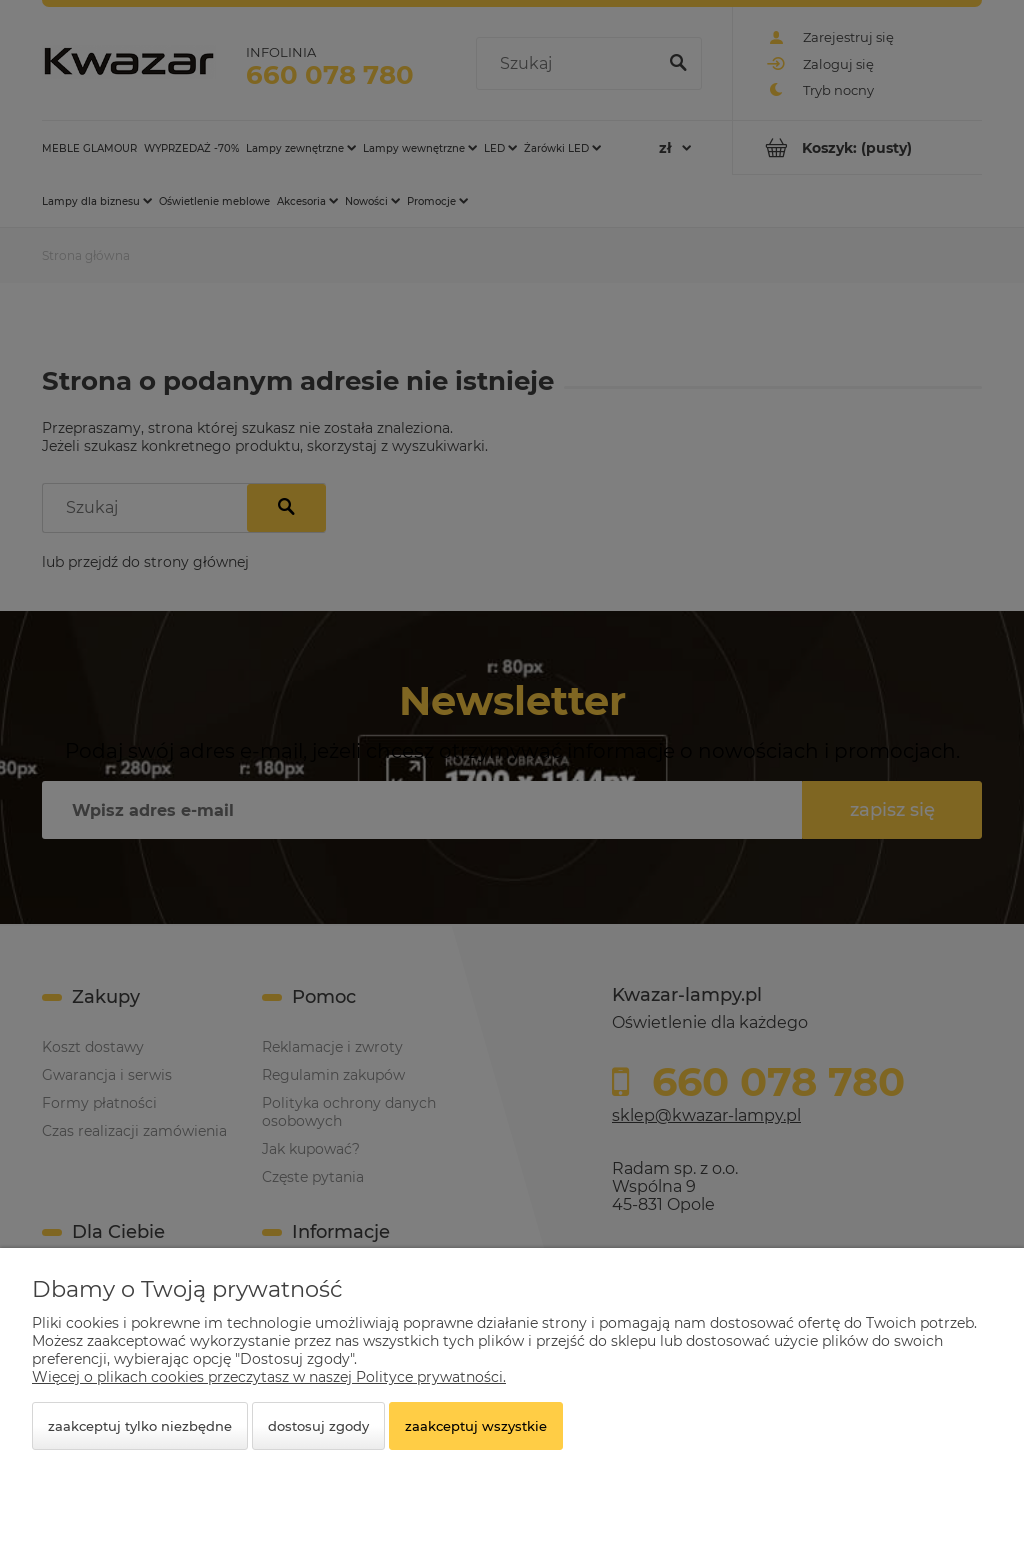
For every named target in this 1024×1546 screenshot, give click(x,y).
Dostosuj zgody (318, 1426)
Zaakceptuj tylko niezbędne (140, 1426)
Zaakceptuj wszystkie (476, 1426)
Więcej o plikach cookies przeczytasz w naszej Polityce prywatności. (269, 1377)
